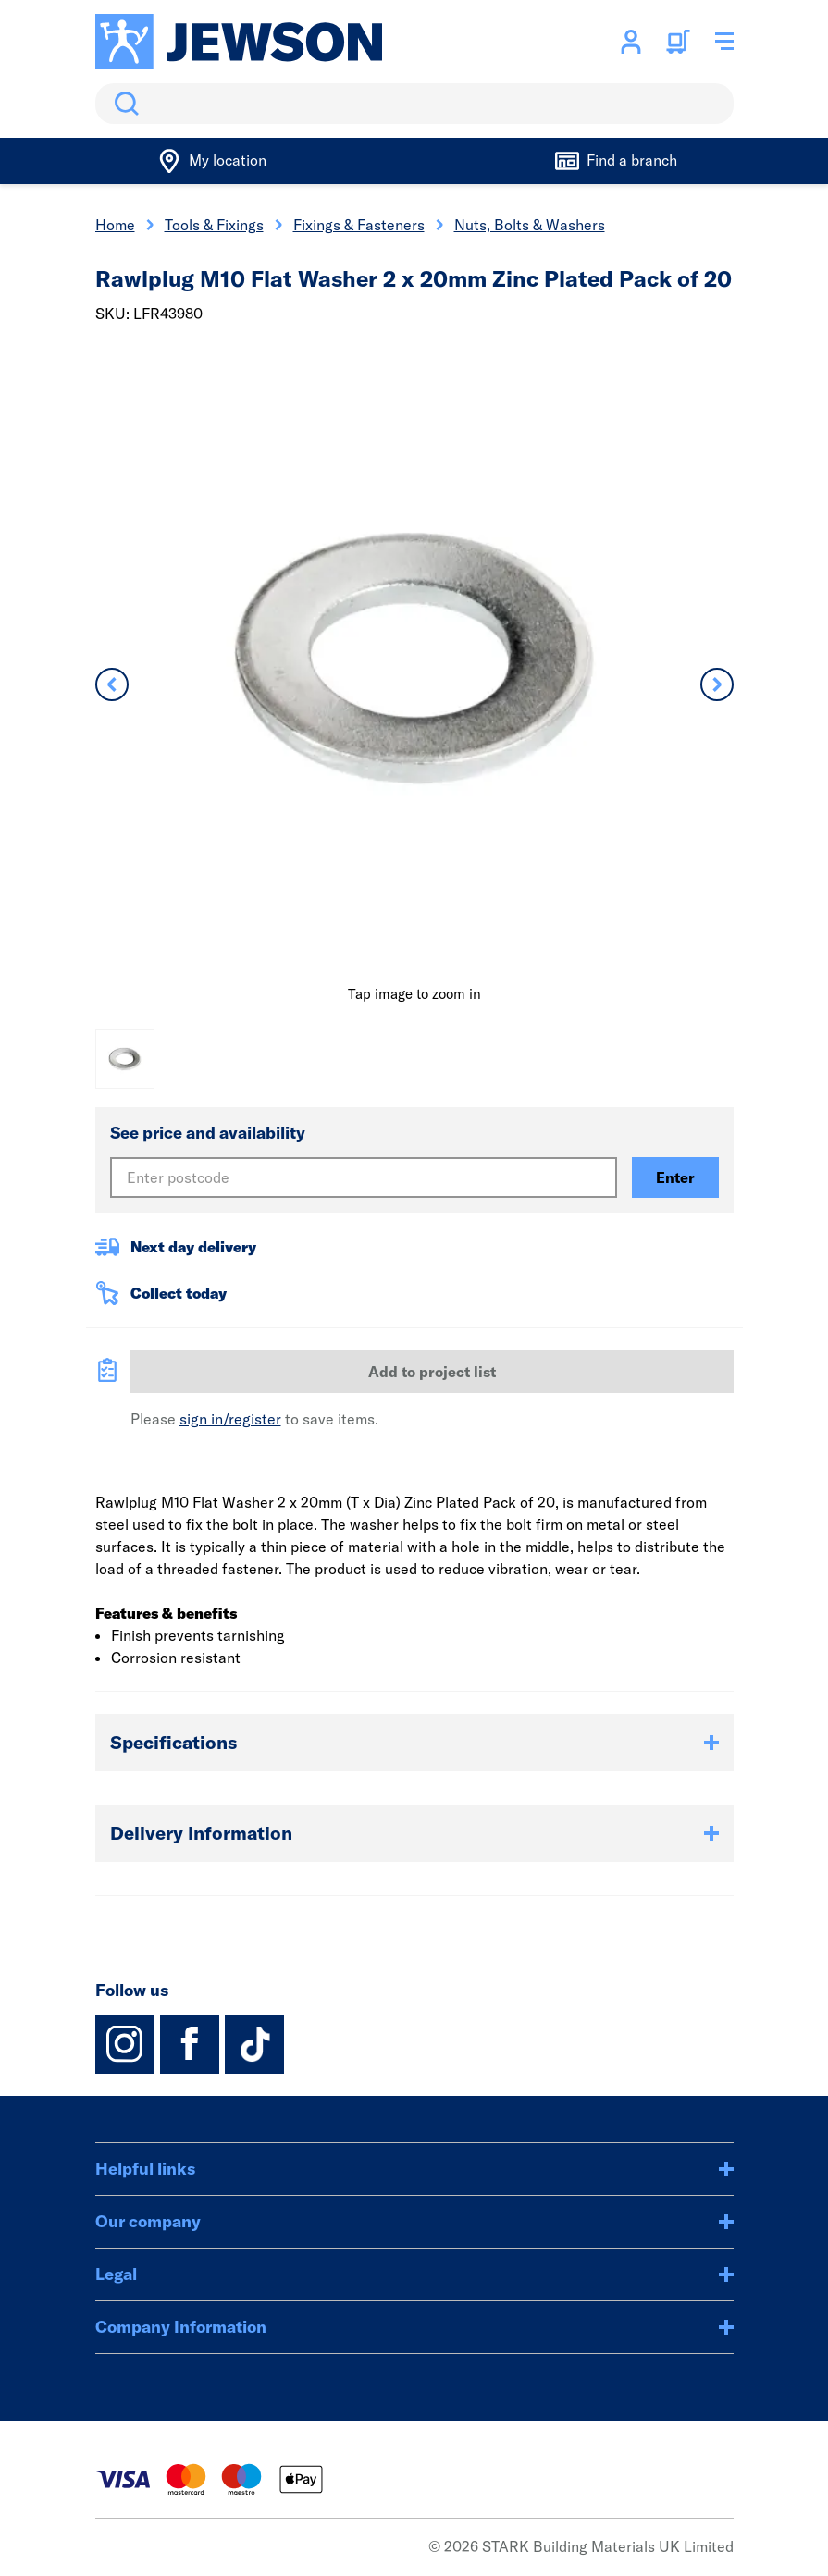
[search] (414, 103)
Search (123, 103)
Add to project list (432, 1371)
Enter (675, 1177)
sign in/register (230, 1419)
